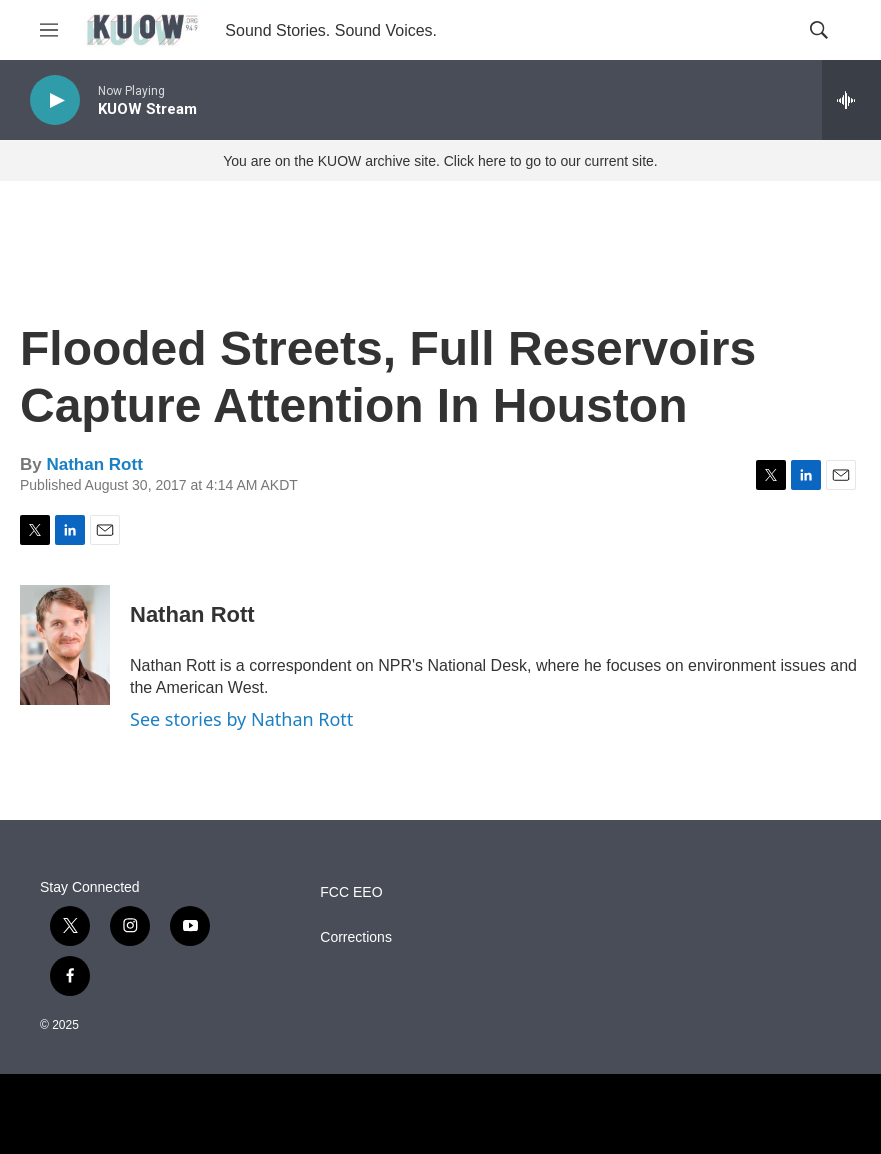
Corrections (356, 937)
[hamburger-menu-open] (49, 30)
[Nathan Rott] (65, 645)
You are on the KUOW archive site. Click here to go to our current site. (440, 161)
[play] (55, 100)
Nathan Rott (94, 464)
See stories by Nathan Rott (241, 719)
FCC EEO (351, 892)
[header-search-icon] (819, 30)
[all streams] (851, 100)
